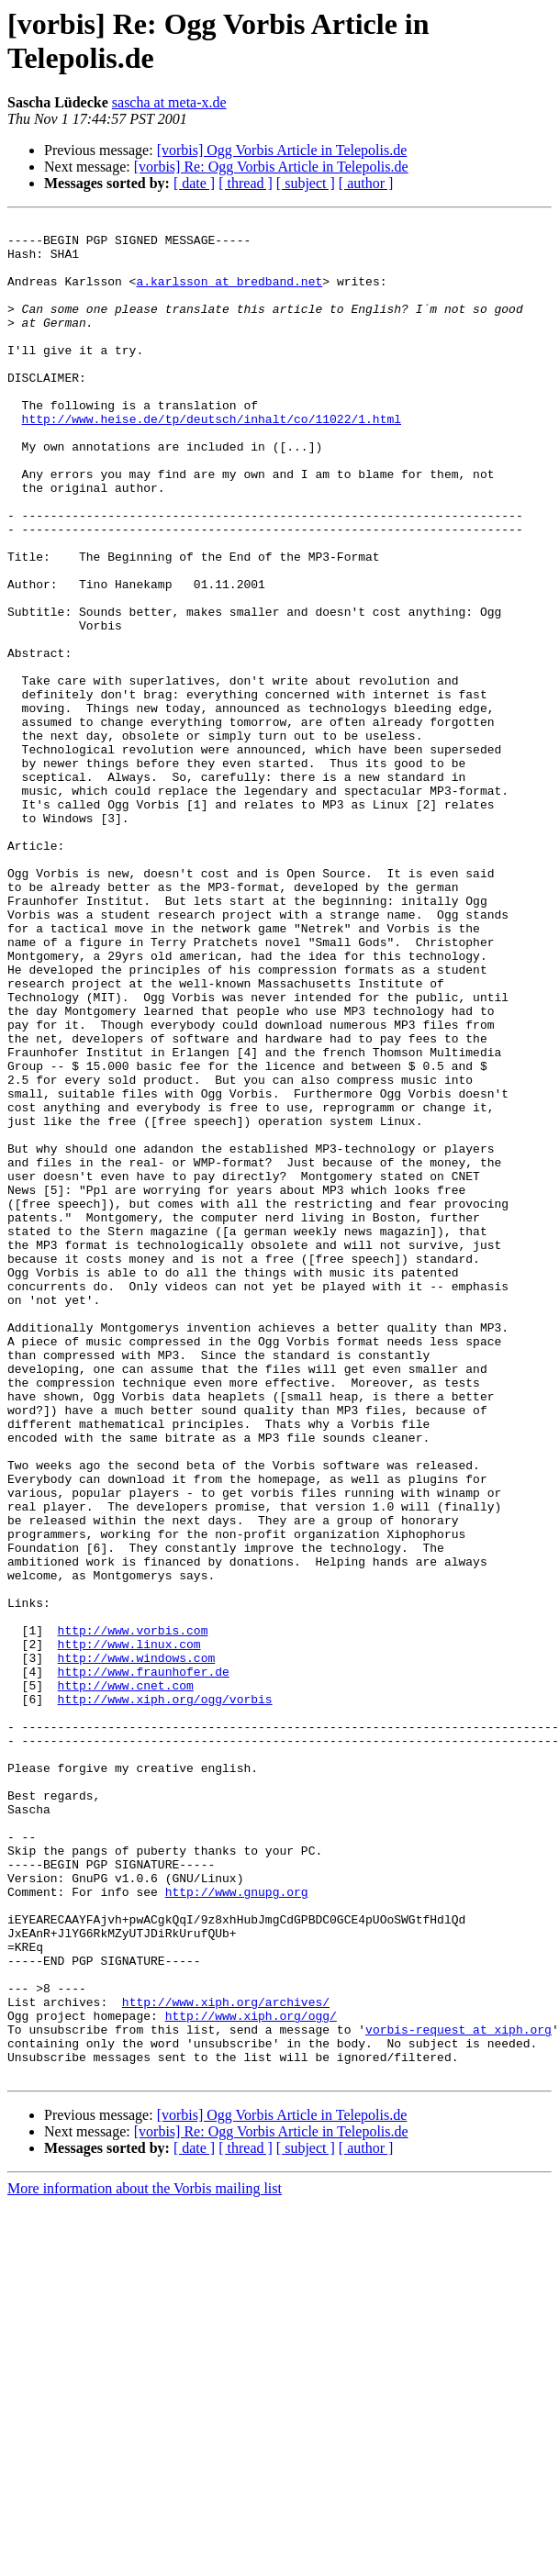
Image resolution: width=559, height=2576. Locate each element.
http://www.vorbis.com (133, 1913)
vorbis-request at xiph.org (458, 2392)
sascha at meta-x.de (169, 102)
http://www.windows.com (137, 1946)
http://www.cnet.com (126, 1979)
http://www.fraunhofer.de (143, 1963)
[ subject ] (305, 183)
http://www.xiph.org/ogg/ (251, 2376)
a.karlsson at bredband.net (229, 294)
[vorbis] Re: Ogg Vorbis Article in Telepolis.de (271, 166)
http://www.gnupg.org (236, 2227)
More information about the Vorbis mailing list (144, 2560)
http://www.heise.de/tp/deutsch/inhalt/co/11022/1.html (211, 460)
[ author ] (366, 183)
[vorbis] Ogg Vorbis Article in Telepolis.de (282, 150)
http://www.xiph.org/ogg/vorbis (165, 1996)
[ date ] (194, 183)
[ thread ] (245, 183)
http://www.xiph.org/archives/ (226, 2359)
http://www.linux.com (129, 1930)
